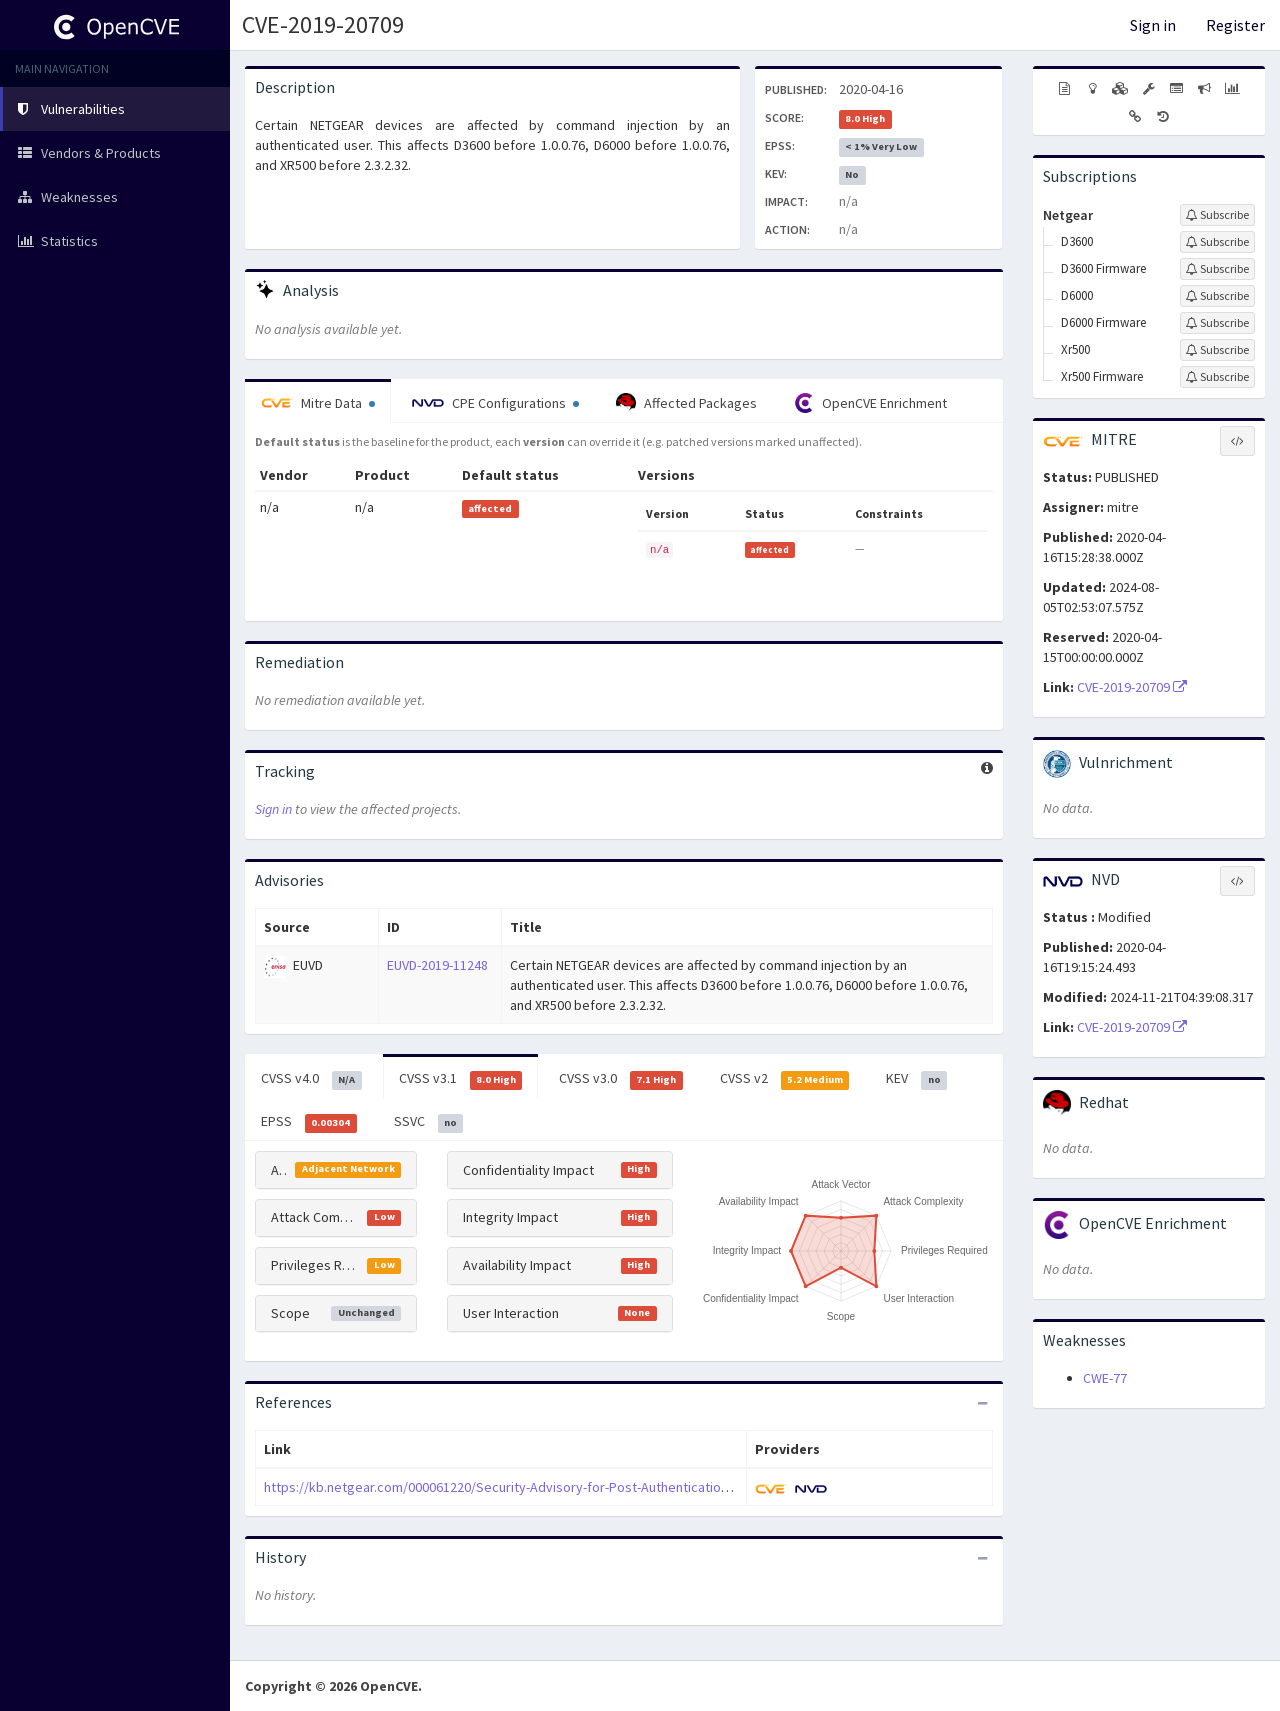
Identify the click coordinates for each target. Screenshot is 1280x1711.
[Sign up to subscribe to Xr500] (1217, 350)
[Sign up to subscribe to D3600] (1217, 242)
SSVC (429, 1122)
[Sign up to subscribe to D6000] (1217, 296)
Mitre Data (318, 403)
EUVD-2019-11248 (437, 965)
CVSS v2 (785, 1079)
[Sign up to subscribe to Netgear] (1217, 215)
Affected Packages (686, 403)
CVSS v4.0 (311, 1079)
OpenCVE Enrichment (870, 403)
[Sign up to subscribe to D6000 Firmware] (1217, 323)
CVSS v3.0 (621, 1079)
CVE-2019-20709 (323, 24)
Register (1235, 25)
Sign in (1153, 25)
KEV (916, 1079)
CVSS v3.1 (461, 1079)
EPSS (309, 1122)
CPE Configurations (495, 403)
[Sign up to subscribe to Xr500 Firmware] (1217, 377)
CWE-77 (1105, 1378)
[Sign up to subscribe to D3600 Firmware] (1217, 269)
